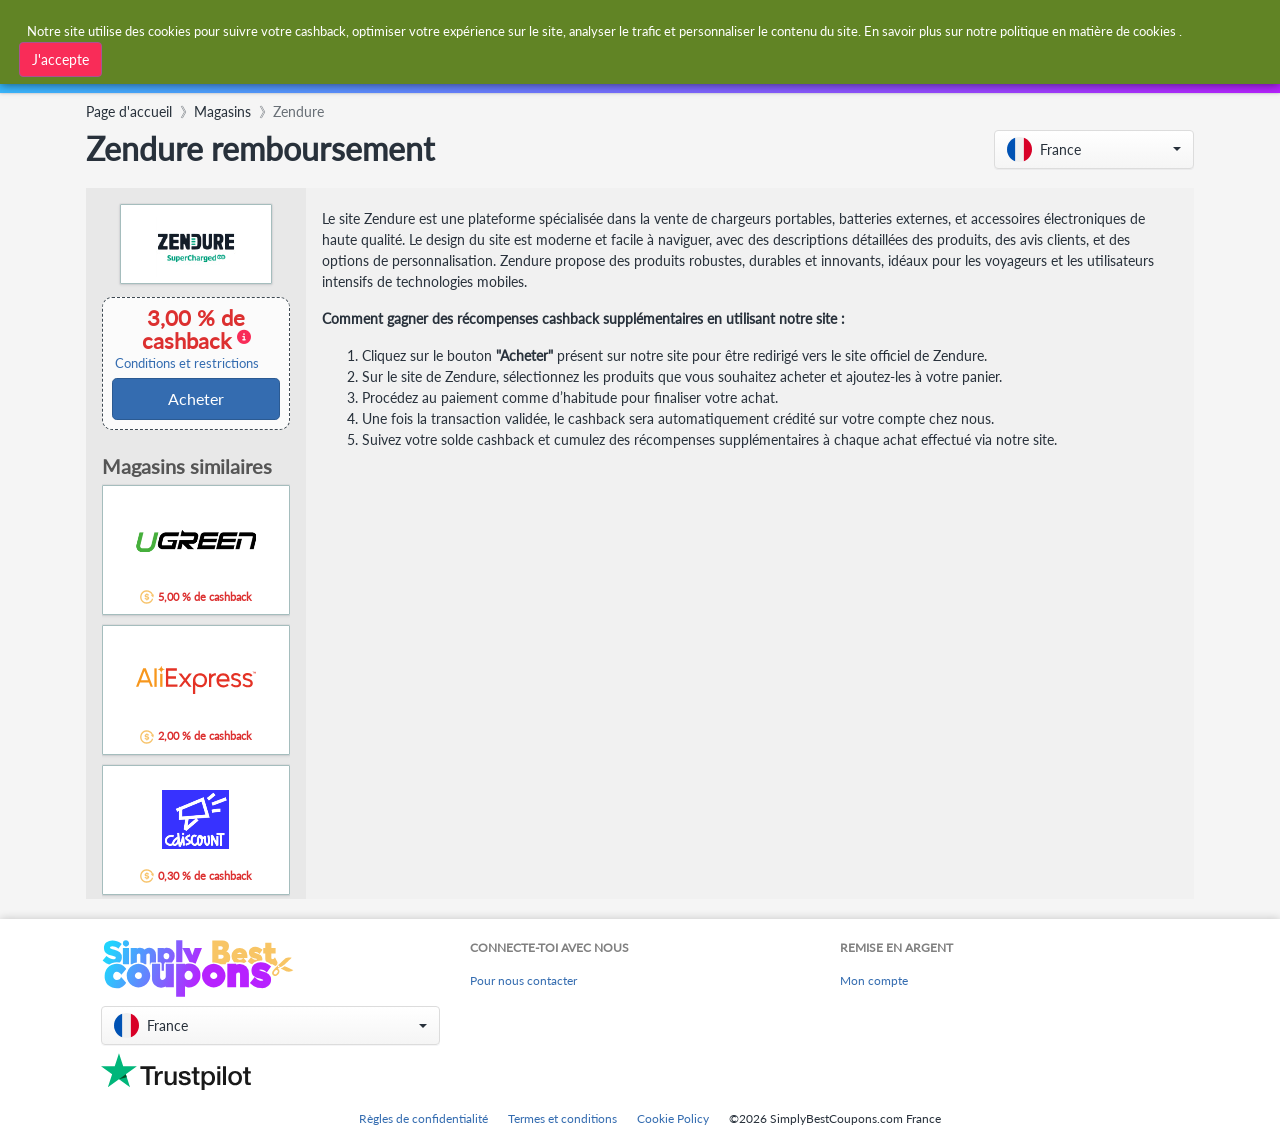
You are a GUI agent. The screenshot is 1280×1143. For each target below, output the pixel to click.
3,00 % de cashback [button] (187, 338)
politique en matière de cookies (1088, 31)
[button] (1094, 149)
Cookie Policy (673, 1118)
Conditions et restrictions (187, 363)
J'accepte (60, 59)
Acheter (196, 398)
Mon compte (874, 980)
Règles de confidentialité (423, 1118)
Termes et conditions (562, 1118)
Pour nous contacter (523, 980)
